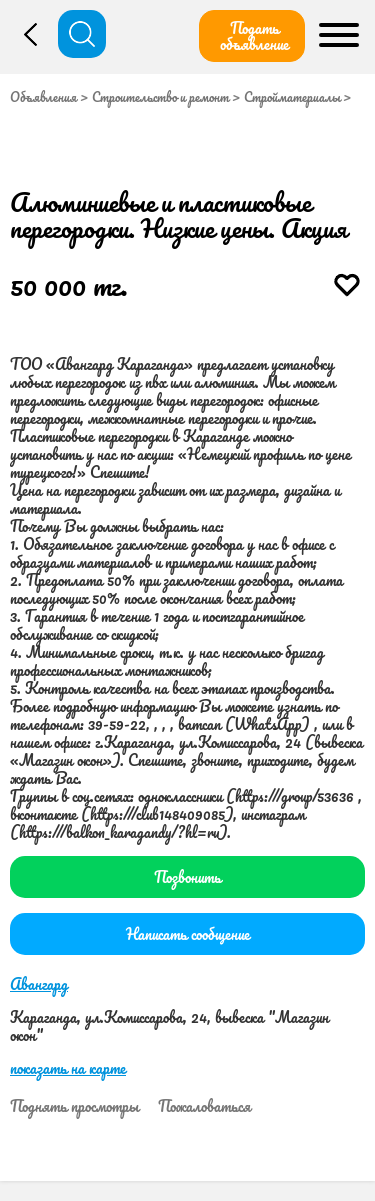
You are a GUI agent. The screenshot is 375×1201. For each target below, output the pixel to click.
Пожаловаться (204, 1106)
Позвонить (187, 877)
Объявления (43, 97)
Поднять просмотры (74, 1106)
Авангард (39, 984)
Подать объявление (254, 36)
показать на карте (68, 1068)
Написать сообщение (188, 934)
